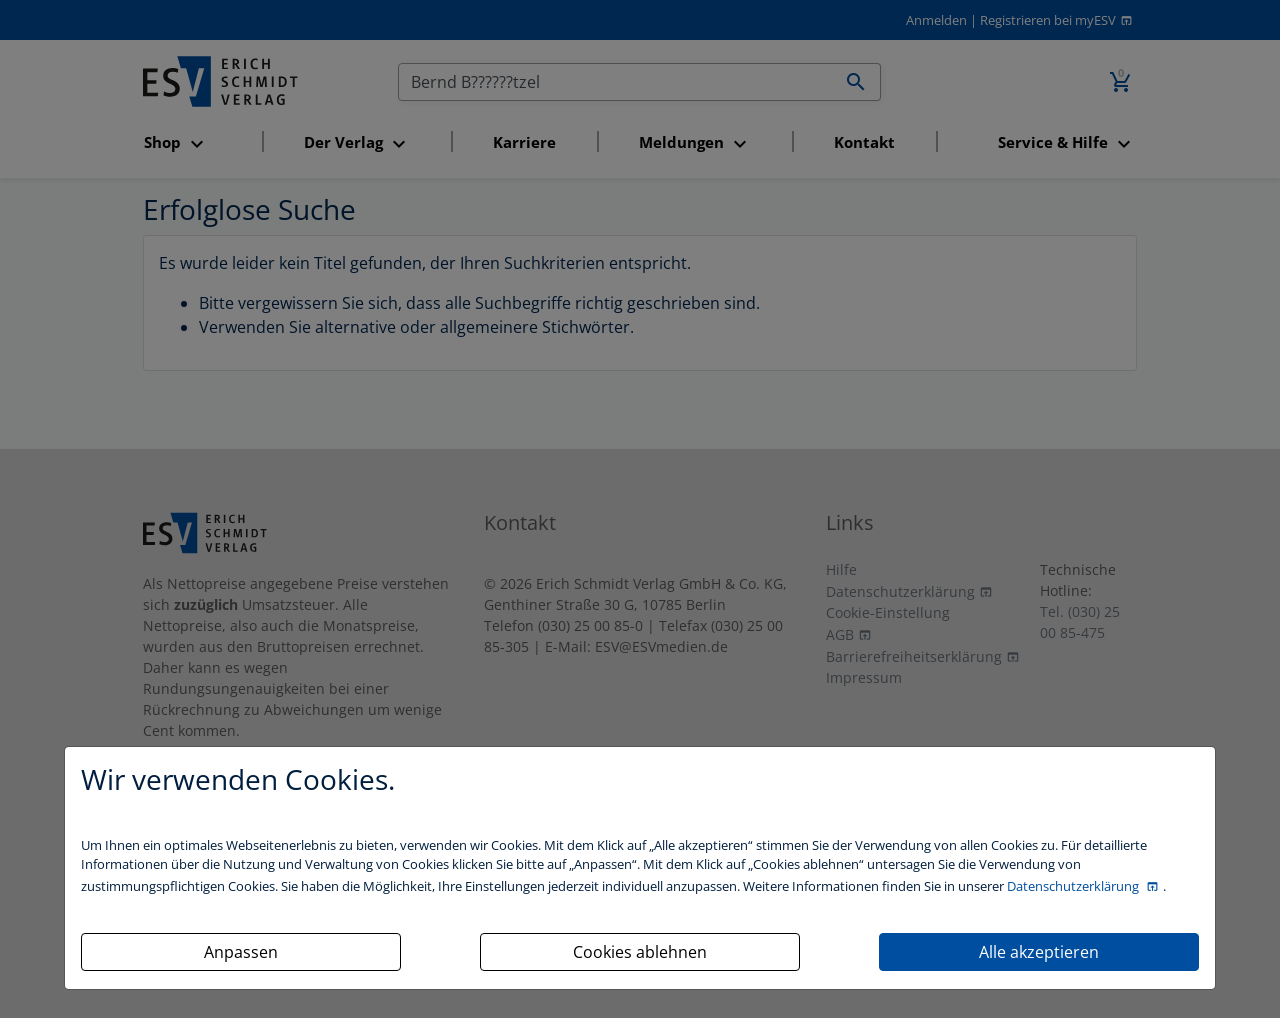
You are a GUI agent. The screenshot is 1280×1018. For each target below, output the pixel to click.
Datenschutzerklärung (1074, 886)
